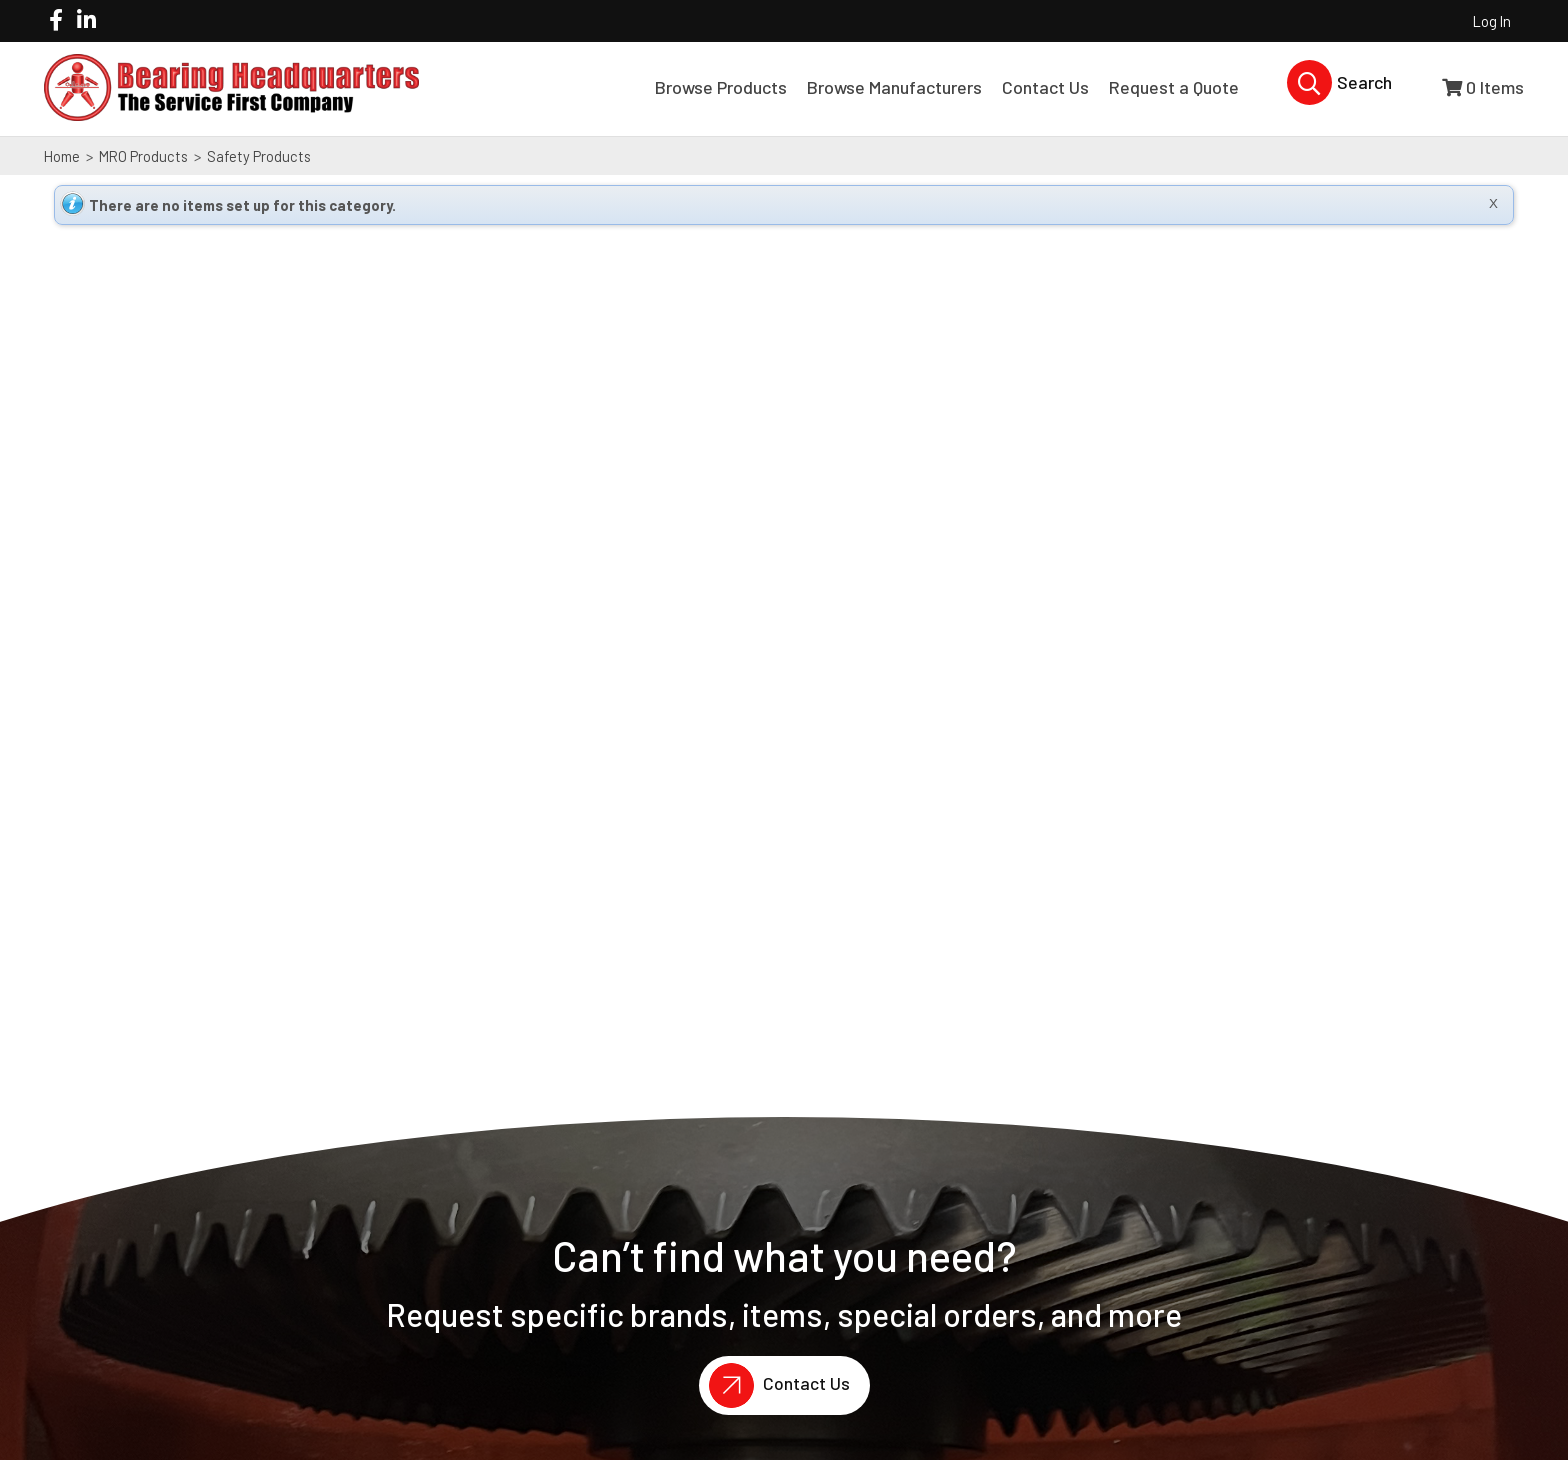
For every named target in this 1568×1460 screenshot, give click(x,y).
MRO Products (143, 156)
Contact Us (774, 1385)
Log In (1492, 21)
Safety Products (257, 156)
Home (62, 156)
